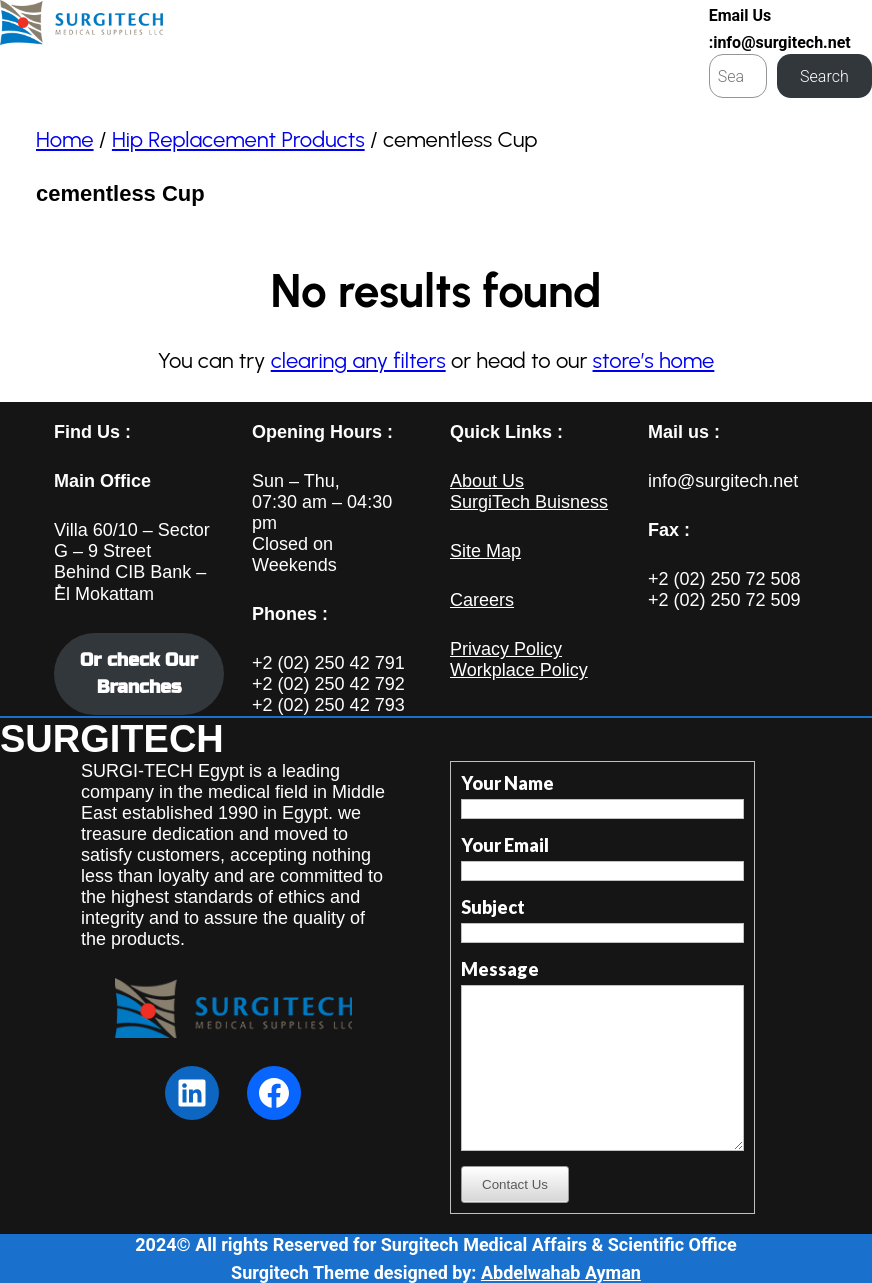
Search (824, 76)
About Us (487, 481)
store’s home (654, 360)
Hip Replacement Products (238, 139)
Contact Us (515, 1184)
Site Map (485, 551)
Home (65, 139)
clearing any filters (358, 360)
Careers (482, 600)
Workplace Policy (519, 670)
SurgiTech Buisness (529, 502)
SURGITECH (112, 739)
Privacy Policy (506, 649)
